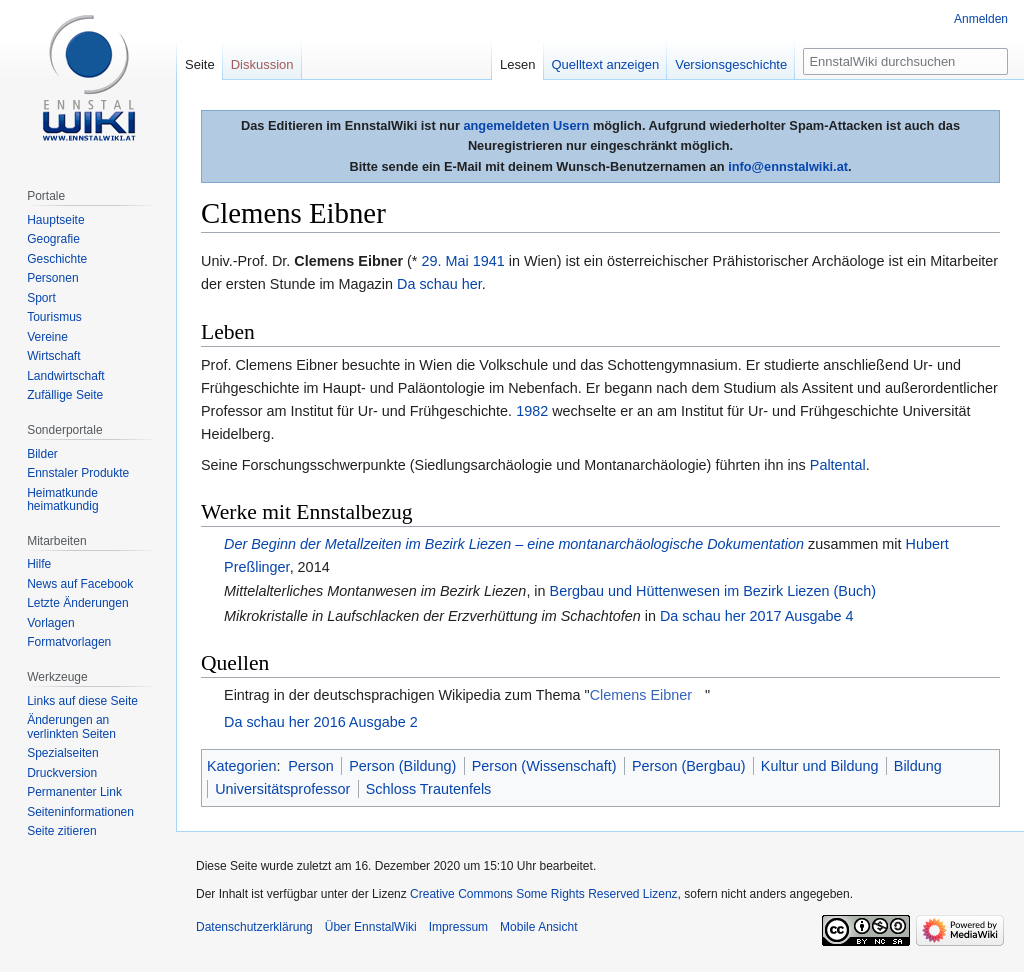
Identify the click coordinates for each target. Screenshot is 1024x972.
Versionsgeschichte (731, 64)
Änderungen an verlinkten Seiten (71, 727)
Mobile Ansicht (538, 927)
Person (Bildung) (402, 766)
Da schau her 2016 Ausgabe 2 (321, 722)
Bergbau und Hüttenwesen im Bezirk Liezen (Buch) (713, 591)
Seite (200, 64)
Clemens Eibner (641, 695)
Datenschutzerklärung (254, 927)
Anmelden (981, 19)
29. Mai (444, 261)
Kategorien (242, 766)
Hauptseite (55, 220)
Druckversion (62, 773)
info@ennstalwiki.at (788, 166)
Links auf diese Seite (82, 701)
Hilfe (39, 564)
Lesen (517, 64)
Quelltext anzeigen (606, 64)
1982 (532, 411)
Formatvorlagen (69, 642)
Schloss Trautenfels (429, 789)
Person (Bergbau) (689, 766)
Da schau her (439, 284)
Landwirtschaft (65, 376)
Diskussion (262, 64)
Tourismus (54, 317)
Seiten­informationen (80, 812)
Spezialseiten (62, 753)
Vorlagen (50, 623)
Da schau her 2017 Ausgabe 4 (757, 616)
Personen (52, 278)
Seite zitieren (61, 831)
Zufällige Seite (65, 395)
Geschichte (57, 259)
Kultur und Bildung (820, 766)
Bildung (918, 766)
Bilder (42, 454)
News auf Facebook (80, 584)
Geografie (53, 239)
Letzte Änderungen (77, 603)
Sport (41, 298)
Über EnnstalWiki (371, 927)
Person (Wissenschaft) (544, 766)
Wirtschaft (53, 356)
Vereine (47, 337)
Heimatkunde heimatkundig (62, 500)
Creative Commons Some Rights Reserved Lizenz (543, 894)
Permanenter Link (74, 792)
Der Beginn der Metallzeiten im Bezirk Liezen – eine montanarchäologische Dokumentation (514, 544)
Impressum (458, 927)
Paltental (838, 465)
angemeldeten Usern (526, 125)
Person (311, 766)
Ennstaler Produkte (78, 473)
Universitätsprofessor (282, 789)
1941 (489, 261)
